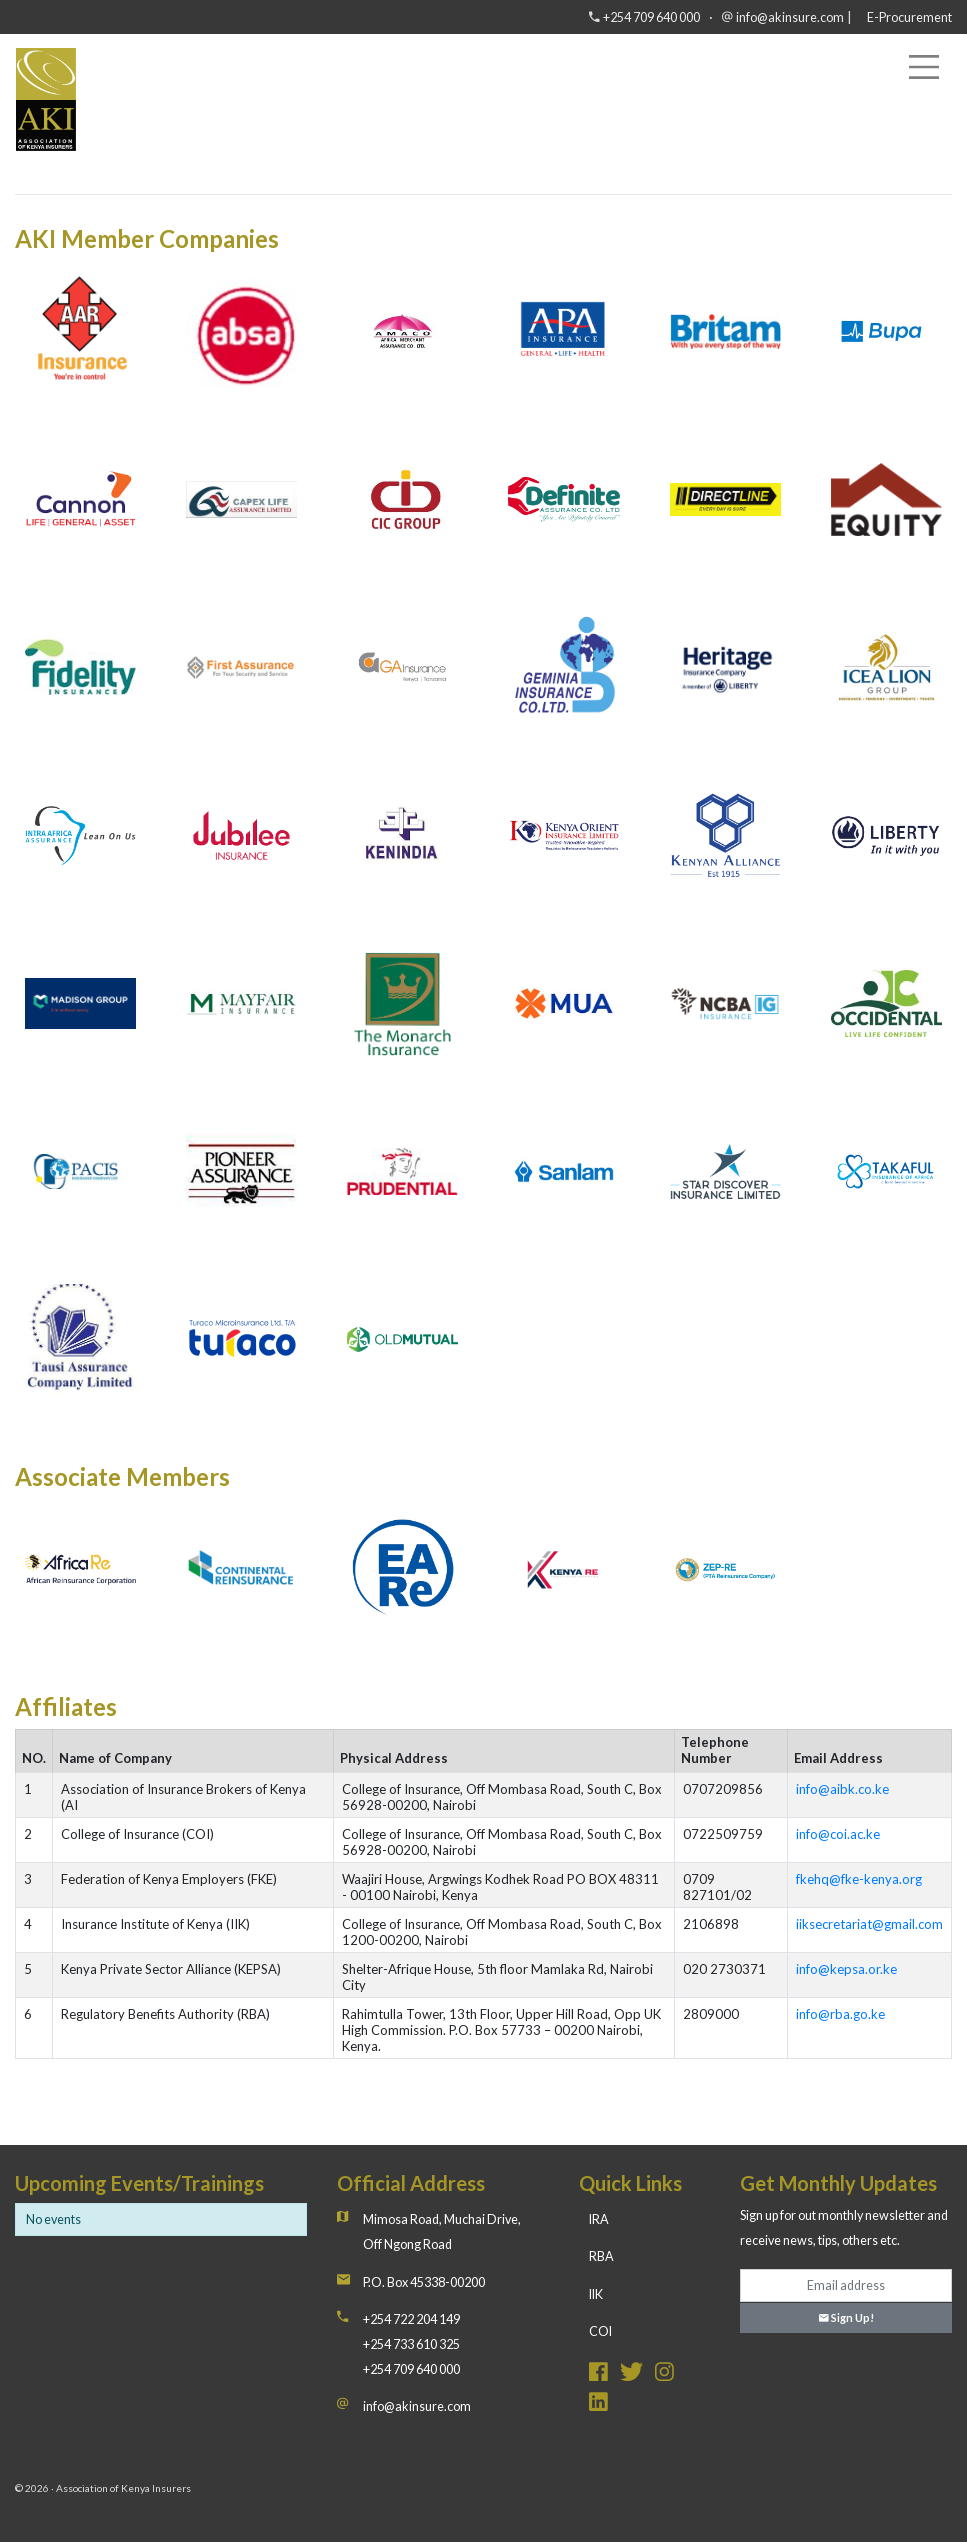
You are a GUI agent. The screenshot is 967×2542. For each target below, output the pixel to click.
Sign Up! (846, 2317)
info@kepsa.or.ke (846, 1969)
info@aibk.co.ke (842, 1789)
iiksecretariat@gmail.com (869, 1924)
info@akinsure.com (790, 17)
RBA (601, 2256)
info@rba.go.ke (840, 2014)
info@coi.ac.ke (838, 1834)
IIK (596, 2294)
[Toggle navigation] (924, 67)
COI (600, 2331)
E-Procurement (909, 17)
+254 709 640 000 (651, 17)
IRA (599, 2219)
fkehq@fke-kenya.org (859, 1879)
